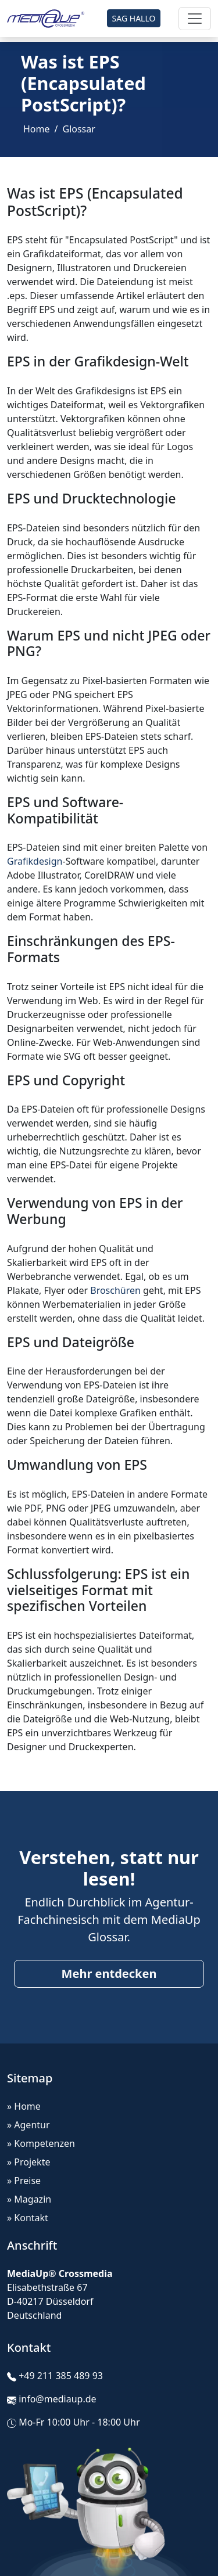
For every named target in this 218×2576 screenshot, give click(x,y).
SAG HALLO (134, 18)
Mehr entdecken (109, 1973)
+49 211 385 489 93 (61, 2375)
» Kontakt (27, 2217)
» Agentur (28, 2124)
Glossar (78, 129)
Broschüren (115, 1290)
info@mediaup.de (57, 2398)
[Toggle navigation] (194, 18)
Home (36, 129)
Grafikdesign (34, 861)
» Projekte (28, 2162)
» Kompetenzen (41, 2143)
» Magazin (29, 2199)
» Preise (24, 2180)
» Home (24, 2106)
